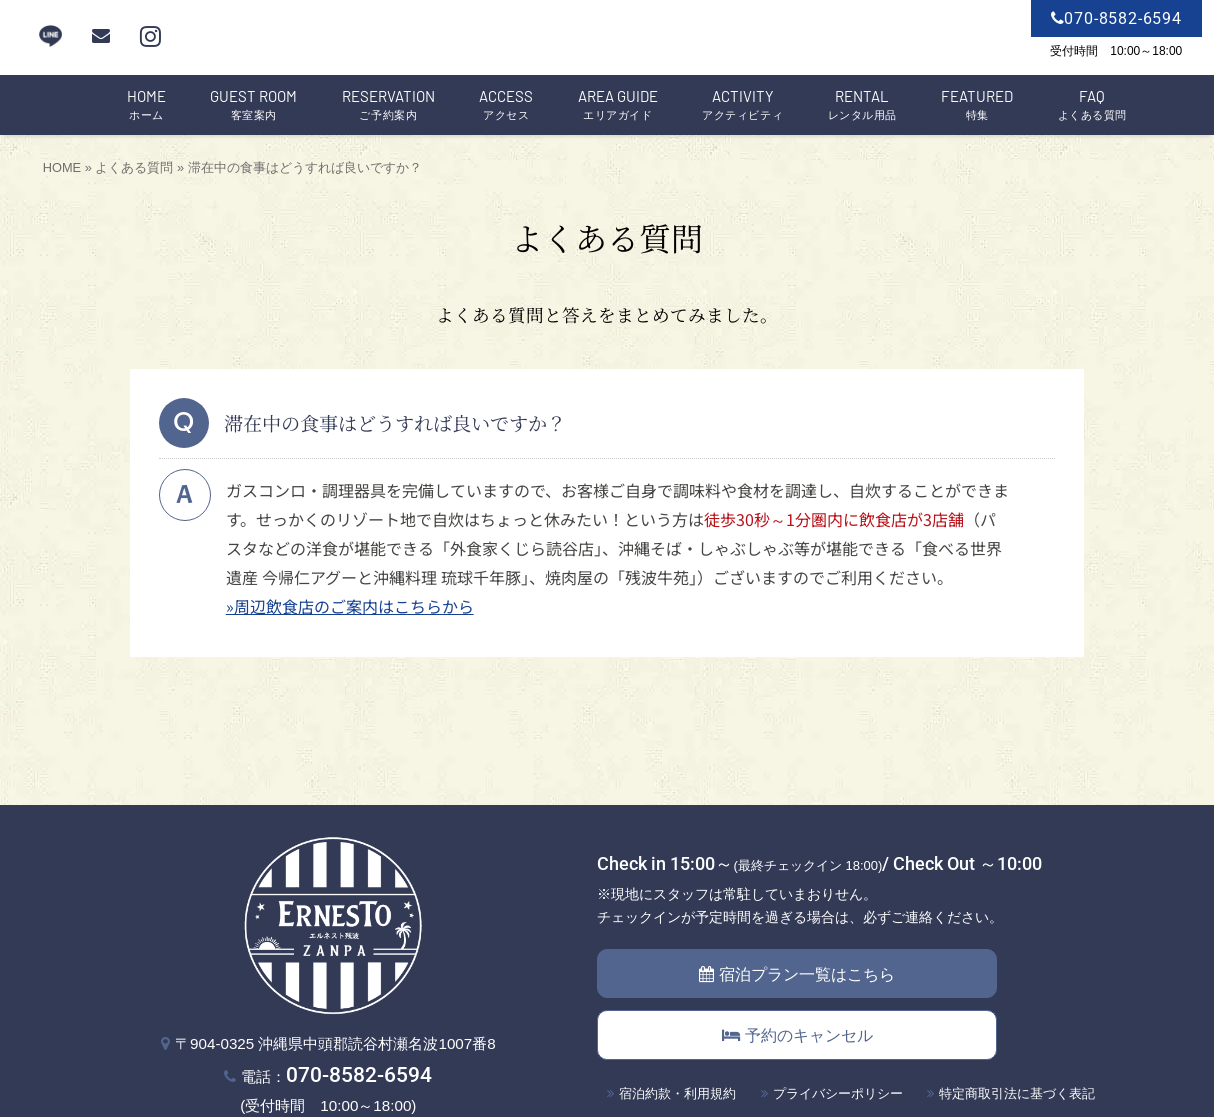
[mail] (101, 36)
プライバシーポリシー (838, 1093)
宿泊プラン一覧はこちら (797, 974)
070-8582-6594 (359, 1074)
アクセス (506, 105)
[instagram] (150, 36)
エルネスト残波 (607, 38)
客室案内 (253, 105)
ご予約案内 (388, 105)
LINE (50, 36)
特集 (977, 105)
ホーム (146, 105)
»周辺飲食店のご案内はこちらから (350, 606)
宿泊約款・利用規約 (677, 1093)
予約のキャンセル (797, 1035)
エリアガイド (618, 105)
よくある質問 (1092, 105)
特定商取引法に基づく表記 (1017, 1093)
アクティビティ (742, 105)
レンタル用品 (862, 105)
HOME (62, 167)
